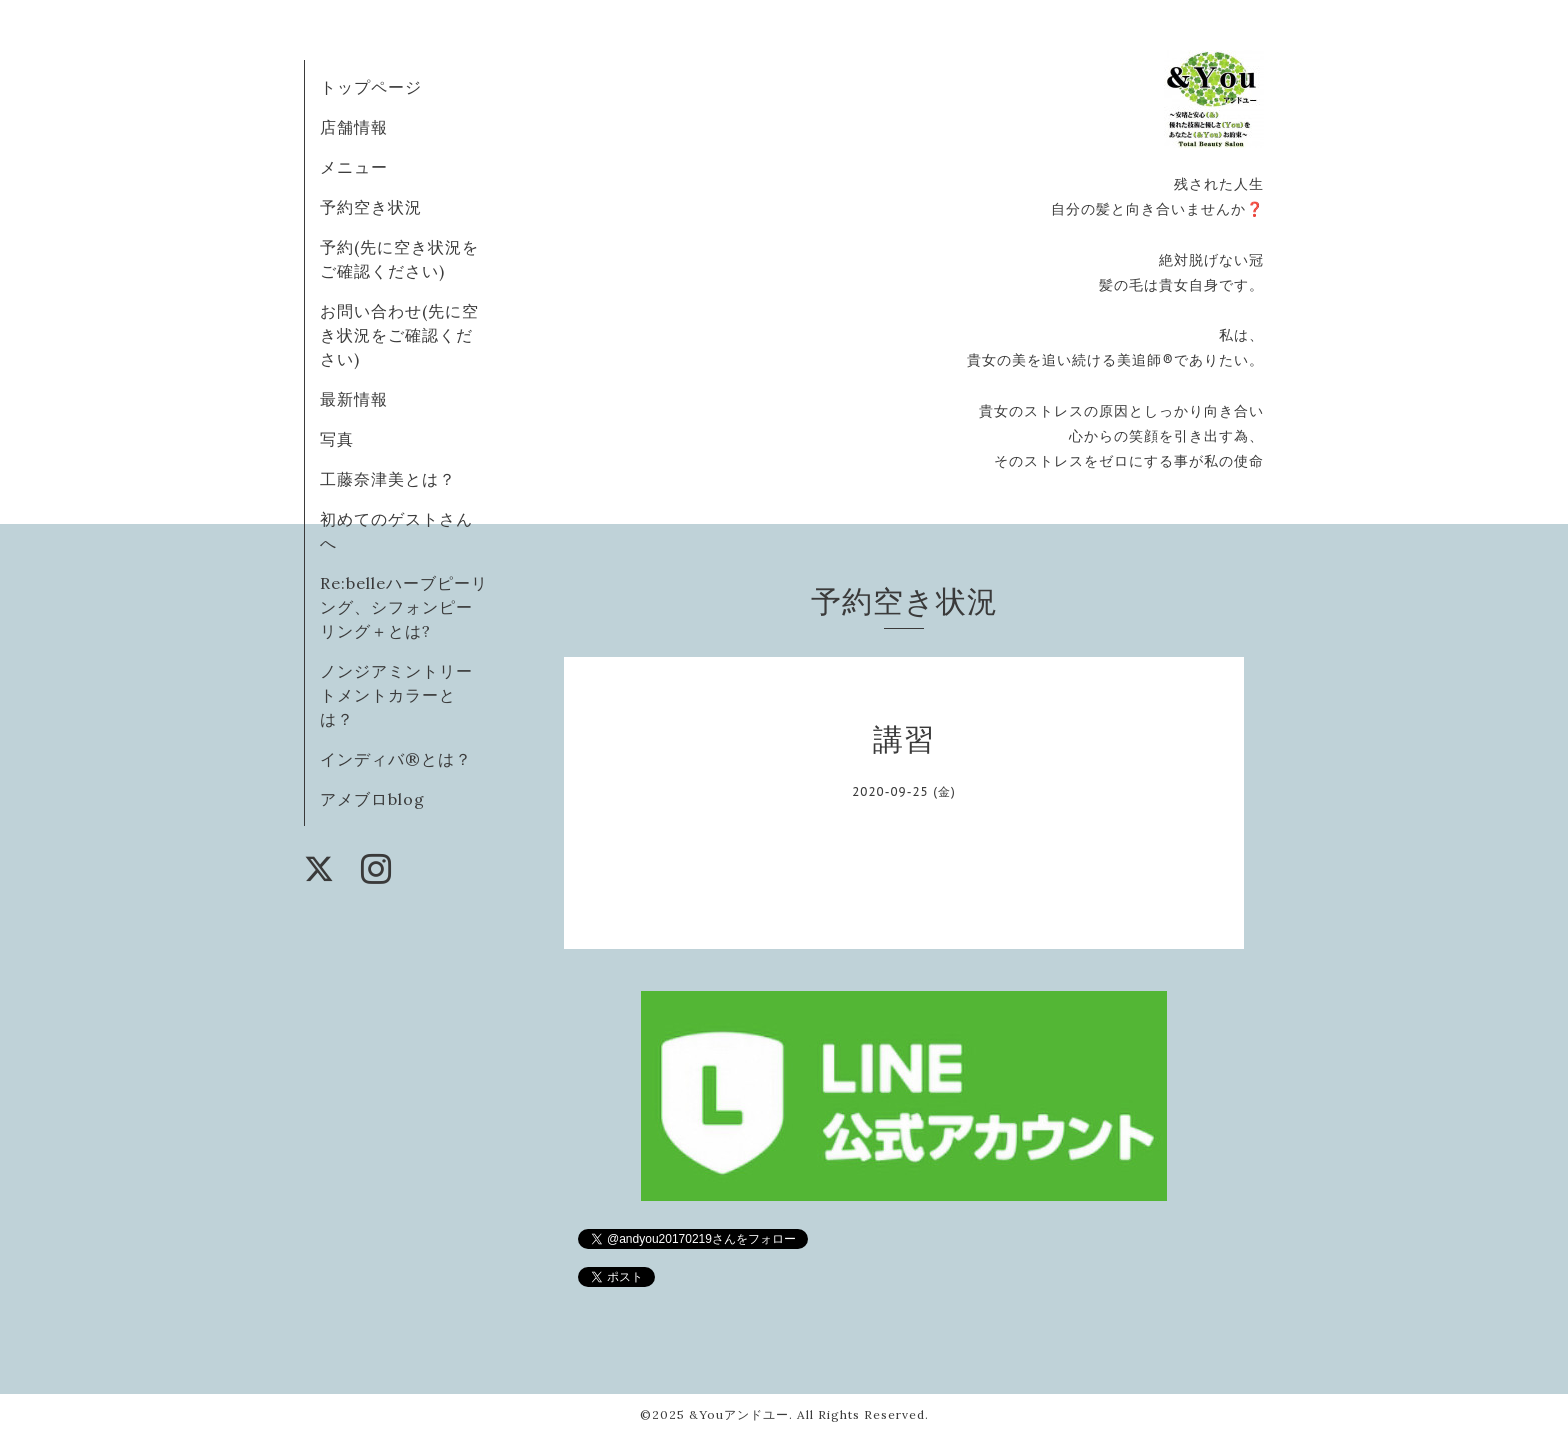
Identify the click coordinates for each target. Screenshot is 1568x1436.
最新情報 (354, 399)
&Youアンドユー (739, 1414)
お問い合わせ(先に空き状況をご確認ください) (399, 335)
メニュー (354, 167)
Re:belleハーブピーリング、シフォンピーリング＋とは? (404, 607)
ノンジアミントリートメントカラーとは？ (396, 695)
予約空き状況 (371, 207)
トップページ (371, 87)
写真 (337, 439)
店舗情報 (354, 127)
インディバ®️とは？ (396, 759)
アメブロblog (372, 799)
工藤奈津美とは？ (388, 479)
